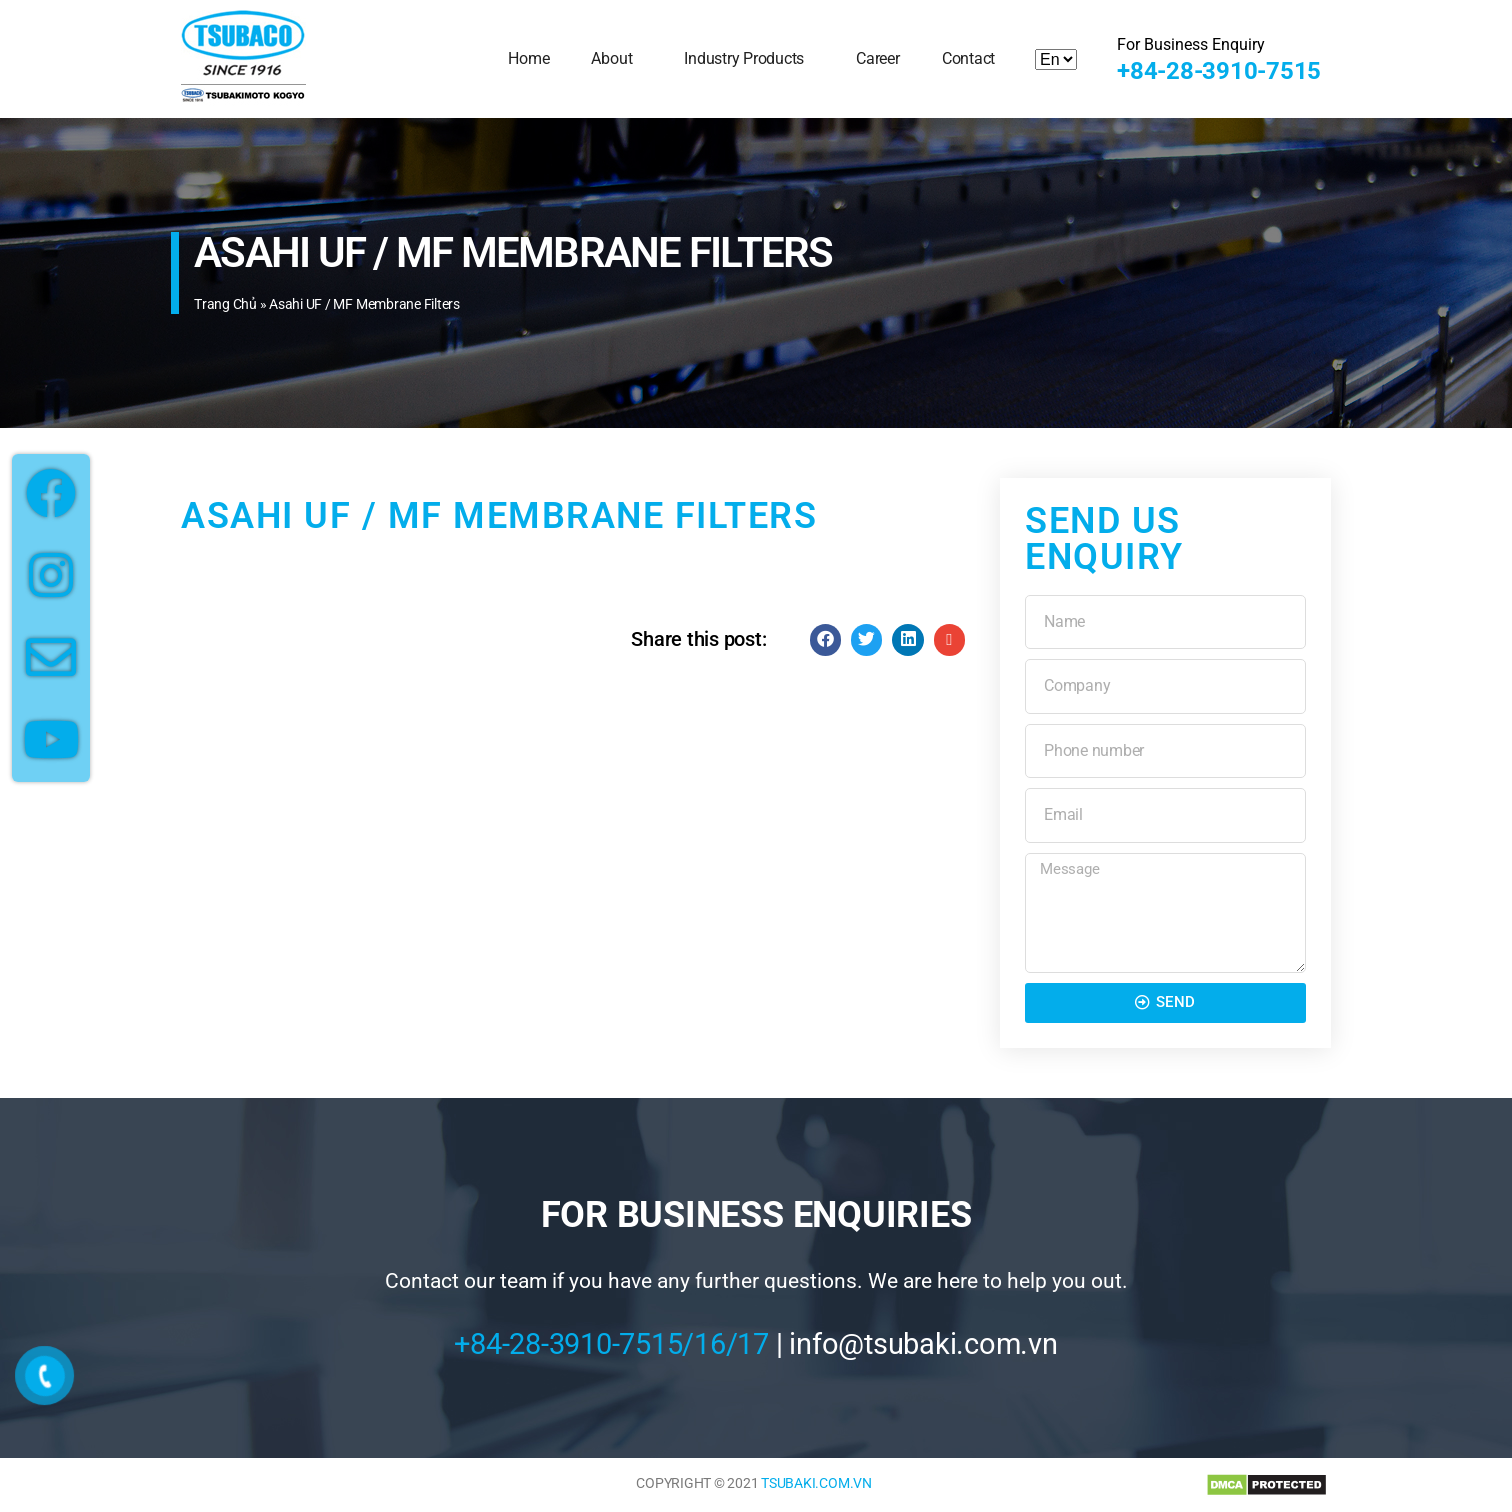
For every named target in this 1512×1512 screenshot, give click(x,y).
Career (878, 58)
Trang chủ (225, 304)
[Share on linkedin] (908, 640)
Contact (968, 58)
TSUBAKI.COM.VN (816, 1483)
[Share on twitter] (867, 640)
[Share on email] (950, 640)
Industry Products (749, 59)
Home (528, 58)
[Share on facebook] (826, 640)
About (616, 59)
